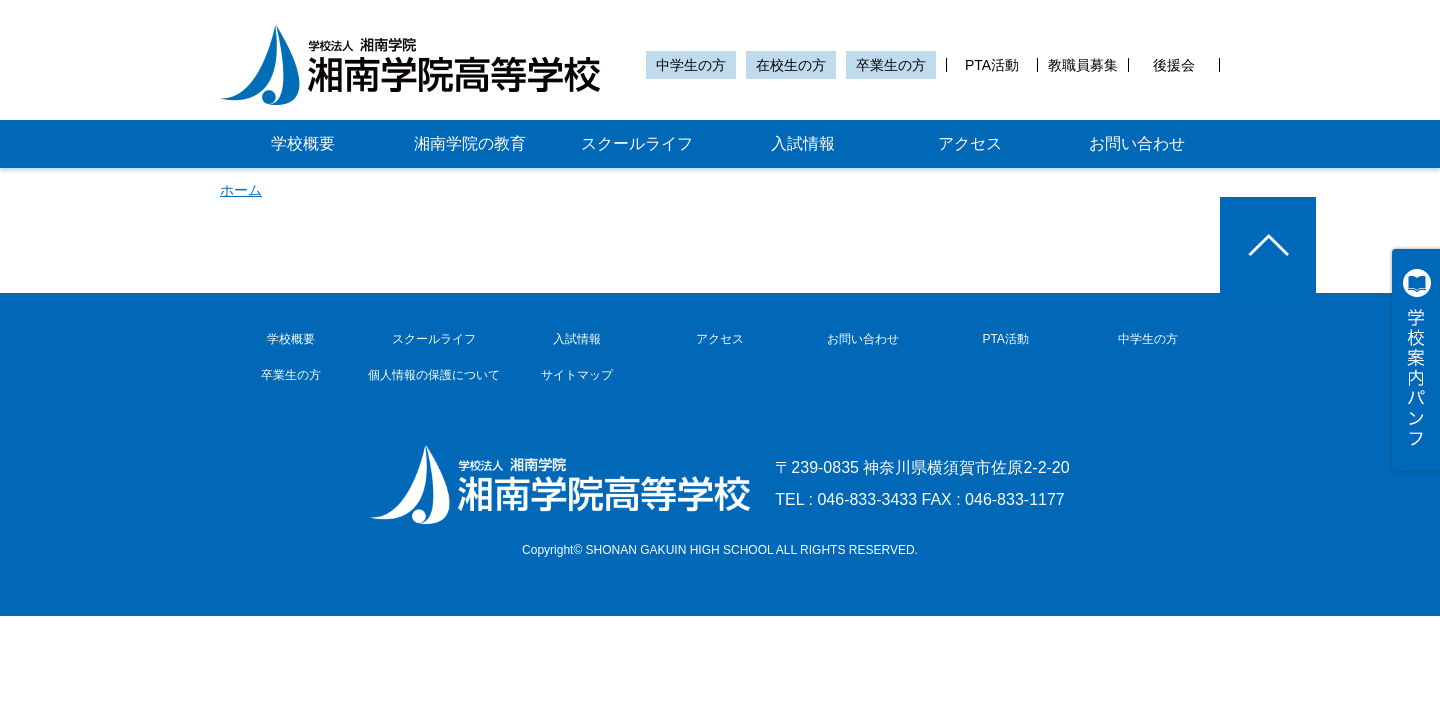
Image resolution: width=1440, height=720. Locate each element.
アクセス (970, 143)
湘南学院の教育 (470, 143)
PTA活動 (992, 65)
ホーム (241, 190)
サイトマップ (577, 375)
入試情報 (803, 143)
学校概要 (303, 143)
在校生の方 (791, 65)
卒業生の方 (891, 65)
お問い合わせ (1137, 143)
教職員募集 (1083, 65)
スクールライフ (637, 143)
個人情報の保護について (434, 375)
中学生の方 (691, 65)
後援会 (1174, 65)
